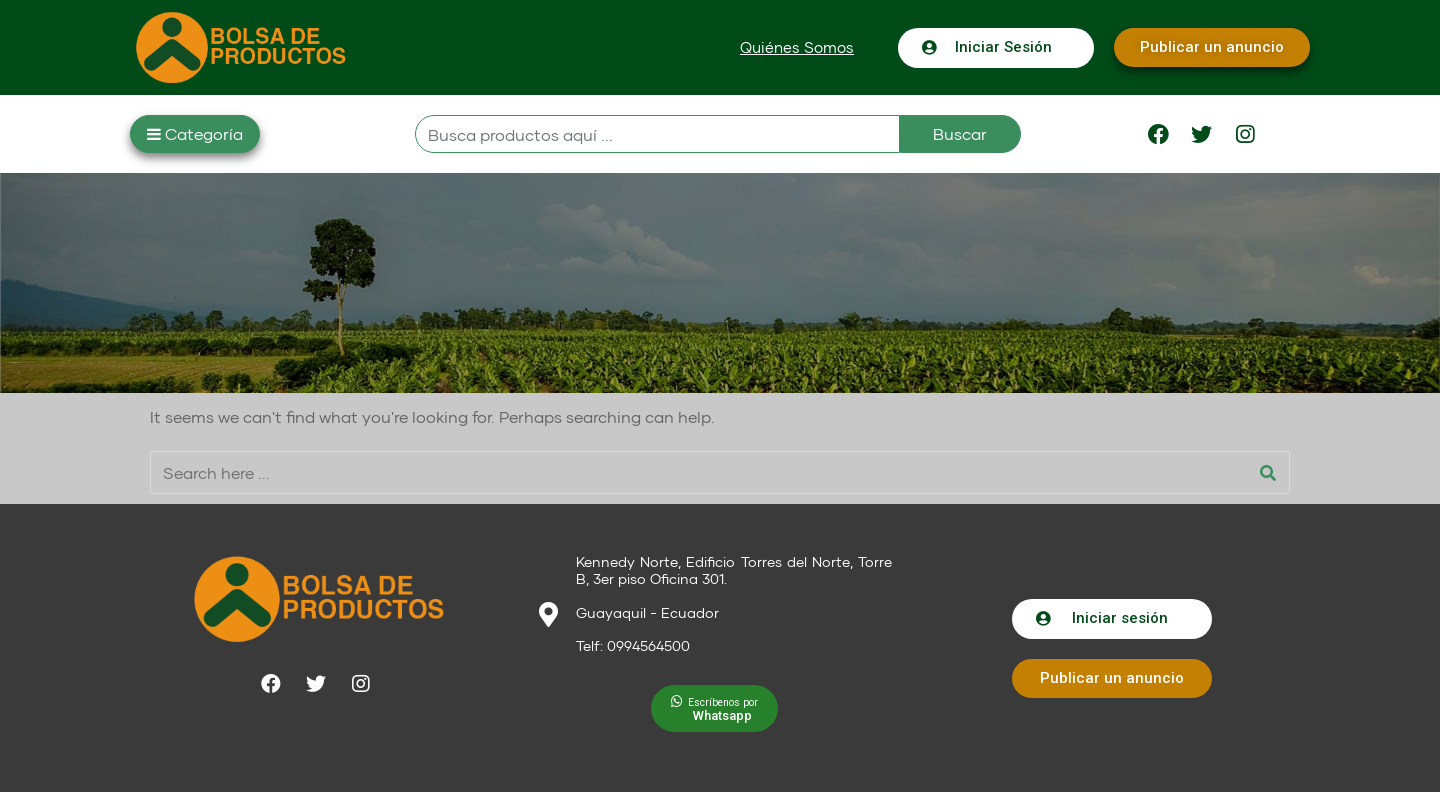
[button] (797, 47)
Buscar (960, 133)
